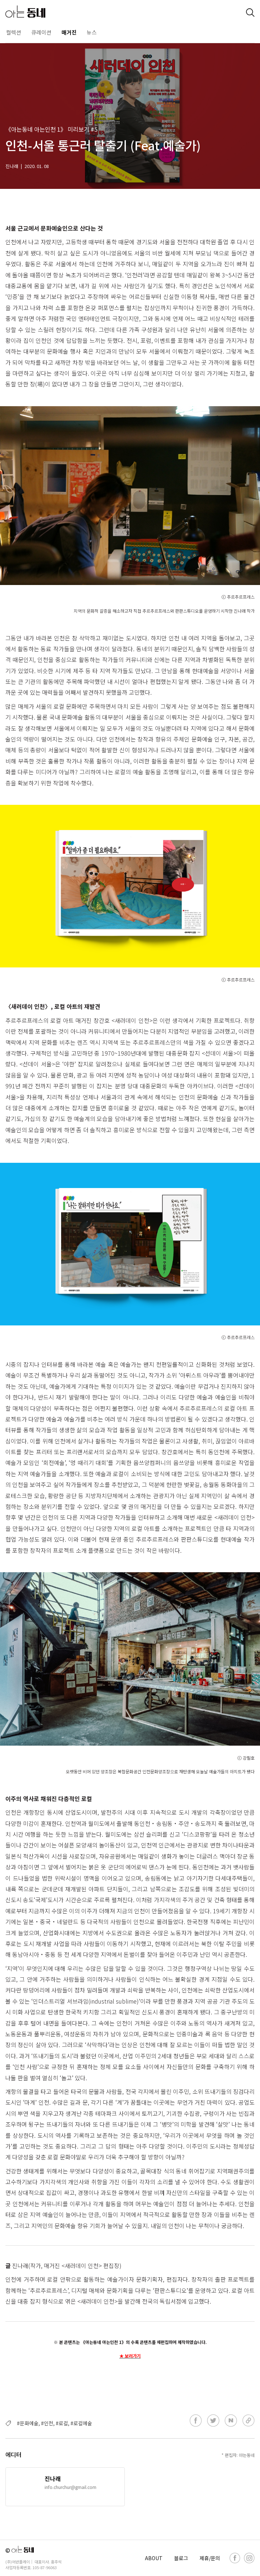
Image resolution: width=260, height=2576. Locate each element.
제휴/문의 (210, 2558)
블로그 (181, 2558)
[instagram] (249, 2558)
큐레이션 (41, 32)
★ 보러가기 (130, 2356)
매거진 (69, 32)
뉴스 (92, 32)
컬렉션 (13, 32)
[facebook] (234, 2558)
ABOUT (154, 2558)
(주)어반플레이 (17, 2561)
